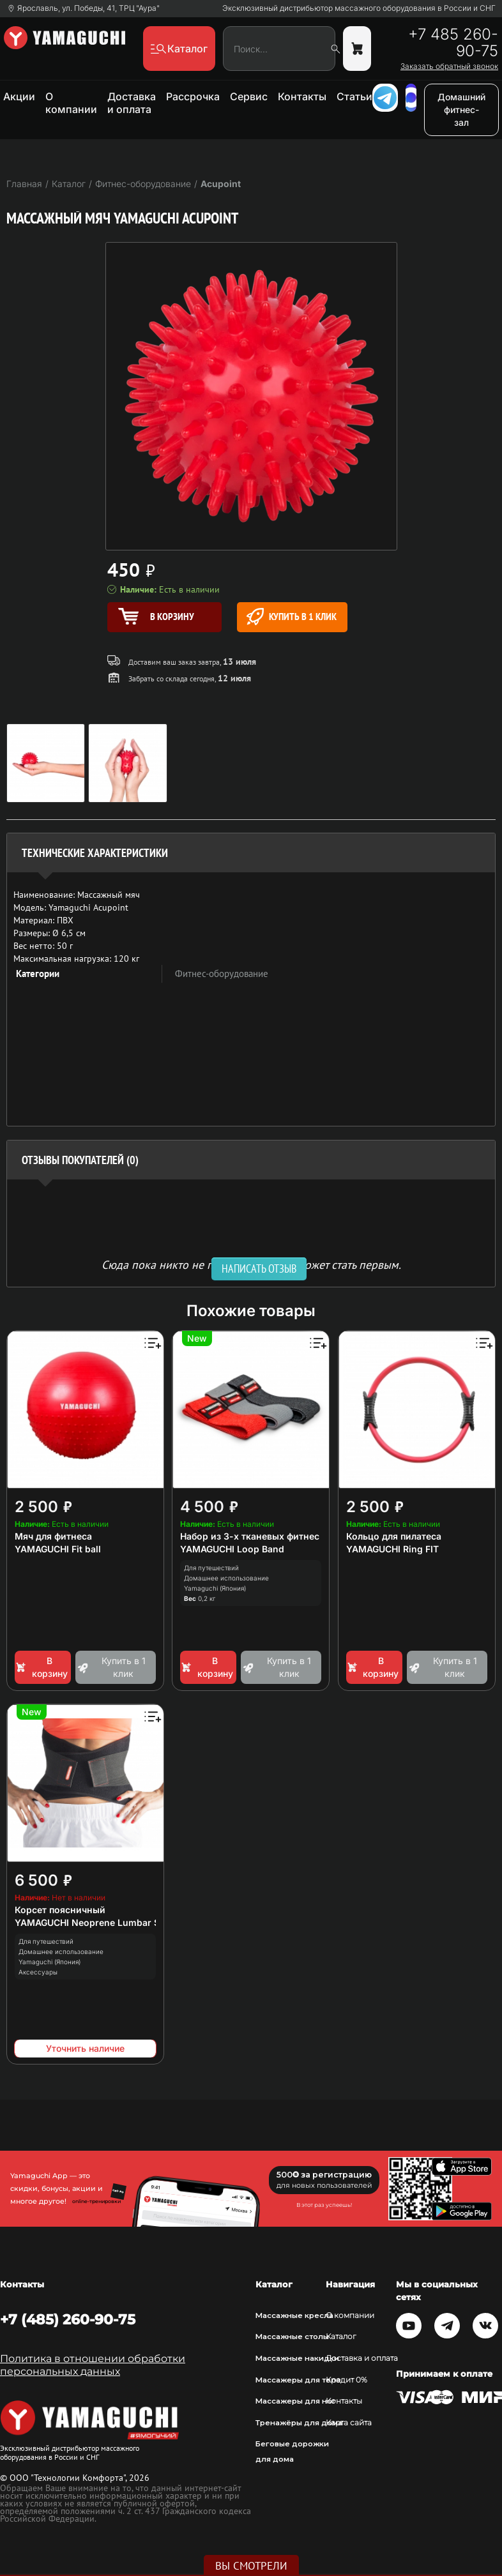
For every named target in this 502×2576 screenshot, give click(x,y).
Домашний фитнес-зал (461, 109)
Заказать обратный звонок (449, 66)
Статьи (354, 96)
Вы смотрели (251, 2566)
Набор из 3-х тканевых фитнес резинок (270, 1536)
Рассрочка (193, 96)
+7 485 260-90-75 (453, 42)
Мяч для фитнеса (53, 1536)
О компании (71, 103)
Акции (19, 96)
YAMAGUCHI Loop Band (232, 1548)
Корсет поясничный (60, 1909)
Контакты (302, 96)
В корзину (41, 1667)
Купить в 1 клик (292, 616)
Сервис (249, 96)
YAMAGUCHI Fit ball (58, 1548)
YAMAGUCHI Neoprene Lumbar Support (102, 1922)
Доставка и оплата (131, 103)
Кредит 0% (346, 2379)
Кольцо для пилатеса (393, 1536)
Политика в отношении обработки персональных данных (92, 2364)
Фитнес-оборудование (221, 973)
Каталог (341, 2336)
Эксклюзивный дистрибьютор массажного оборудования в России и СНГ (359, 8)
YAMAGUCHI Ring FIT (392, 1548)
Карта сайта (349, 2422)
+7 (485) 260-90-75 (67, 2319)
